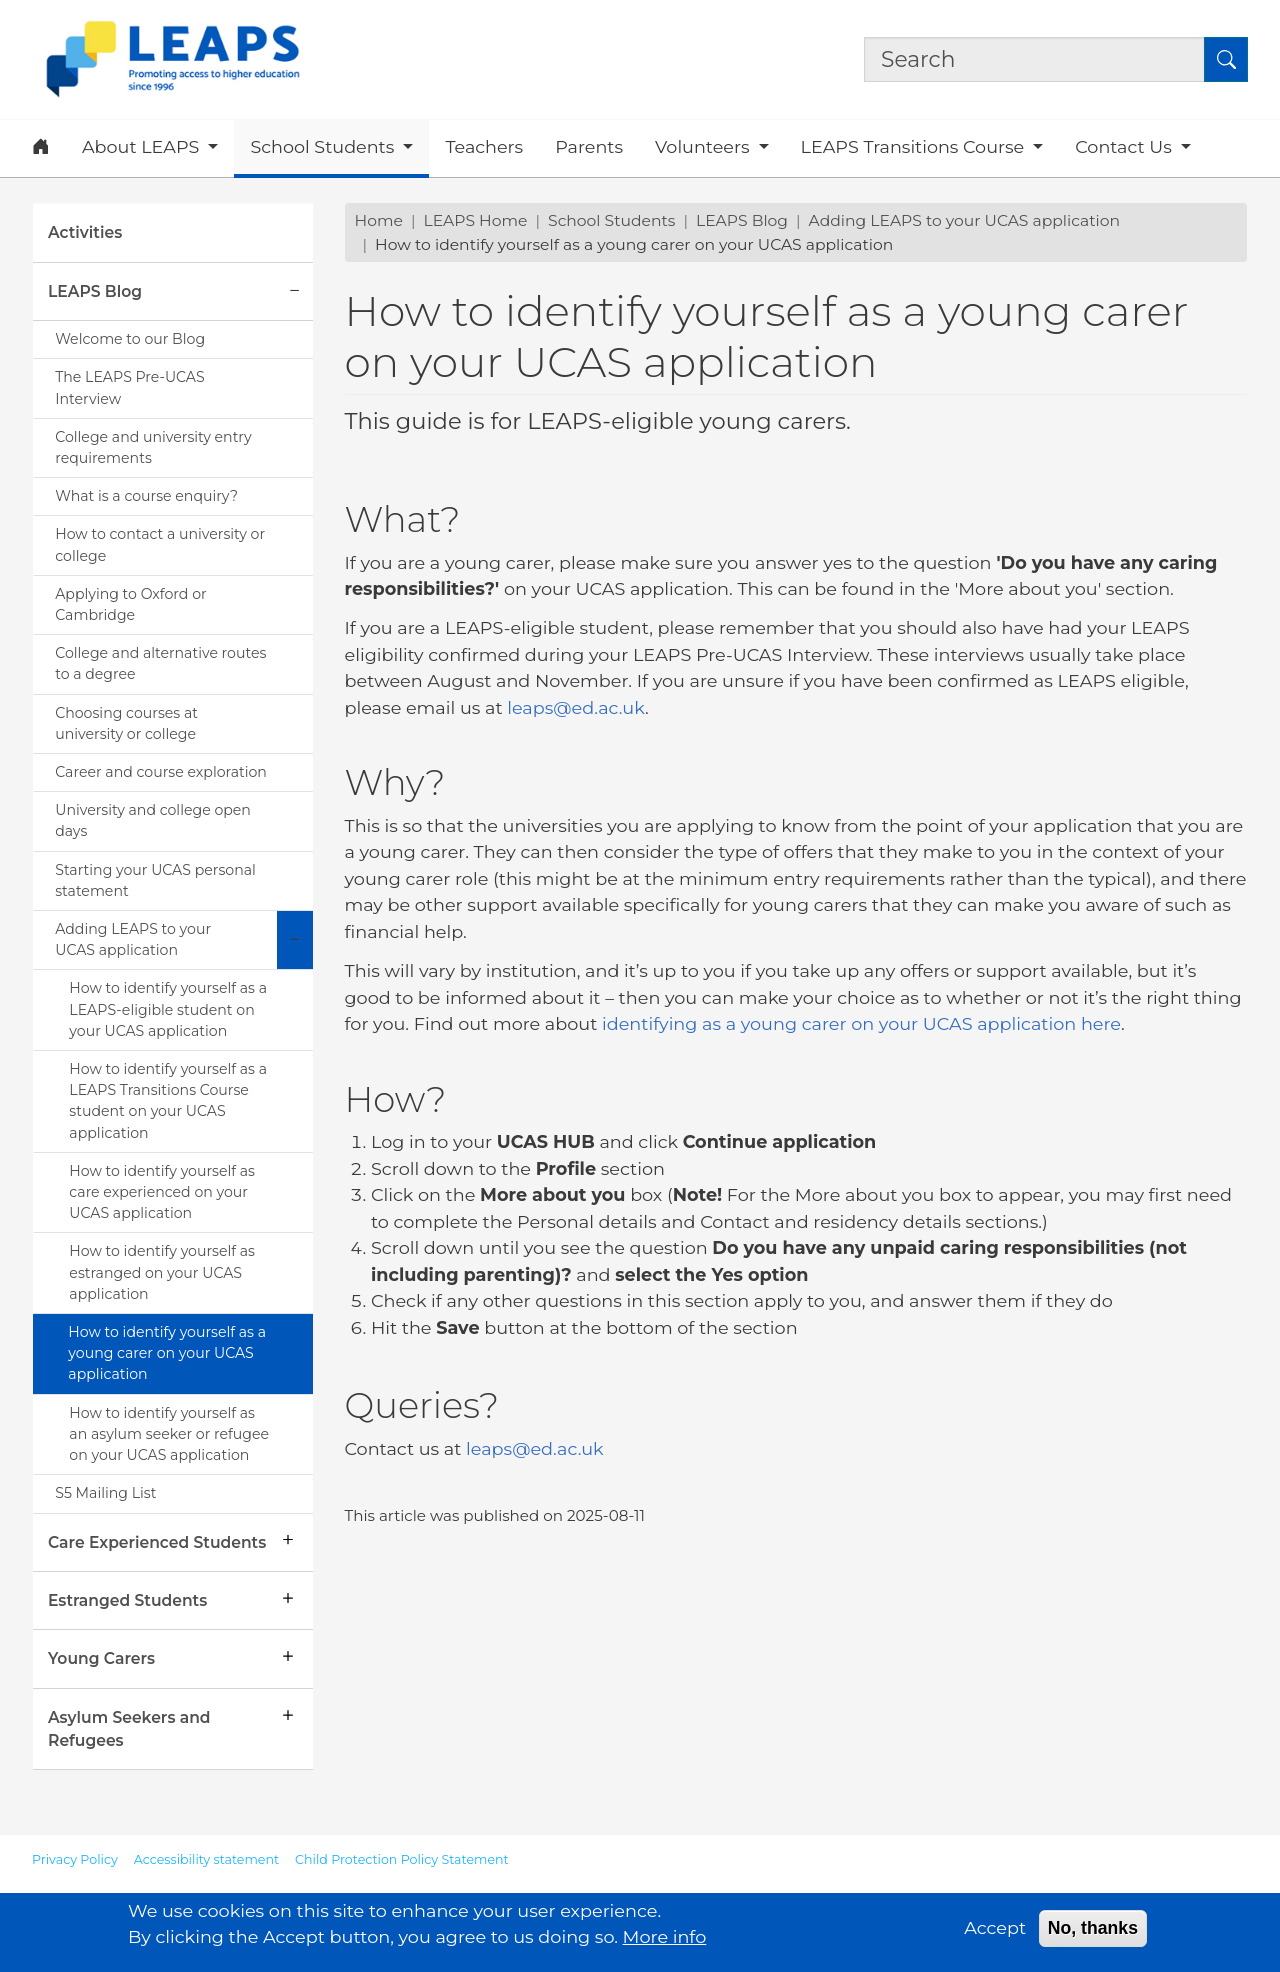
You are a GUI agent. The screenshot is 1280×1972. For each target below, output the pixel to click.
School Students (611, 220)
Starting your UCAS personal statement (155, 880)
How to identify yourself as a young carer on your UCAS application (167, 1353)
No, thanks (1093, 1934)
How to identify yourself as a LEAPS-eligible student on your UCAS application (168, 1009)
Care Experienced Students (157, 1542)
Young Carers (101, 1658)
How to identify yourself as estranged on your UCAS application (162, 1272)
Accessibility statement (206, 1859)
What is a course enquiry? (146, 496)
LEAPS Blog (95, 291)
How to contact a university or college (160, 544)
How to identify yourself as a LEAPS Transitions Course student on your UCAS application (168, 1101)
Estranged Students (127, 1600)
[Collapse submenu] (295, 292)
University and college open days (153, 820)
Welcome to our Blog (130, 339)
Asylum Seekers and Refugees (129, 1729)
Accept (995, 1933)
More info (665, 1942)
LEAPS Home (475, 220)
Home (379, 220)
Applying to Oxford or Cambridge (130, 604)
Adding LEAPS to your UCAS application (133, 939)
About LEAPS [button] (143, 146)
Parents (589, 146)
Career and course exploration (161, 772)
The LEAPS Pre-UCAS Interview (129, 387)
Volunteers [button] (704, 146)
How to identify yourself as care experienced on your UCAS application (162, 1192)
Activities (85, 232)
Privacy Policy (75, 1859)
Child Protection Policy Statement (402, 1859)
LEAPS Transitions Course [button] (915, 146)
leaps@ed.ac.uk (576, 707)
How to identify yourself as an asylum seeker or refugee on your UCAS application (169, 1434)
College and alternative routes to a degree (160, 663)
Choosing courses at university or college (126, 723)
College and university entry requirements (153, 447)
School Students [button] (324, 146)
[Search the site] (1034, 59)
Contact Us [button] (1125, 146)
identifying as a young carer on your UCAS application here (861, 1023)
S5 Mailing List (105, 1493)
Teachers (484, 146)
